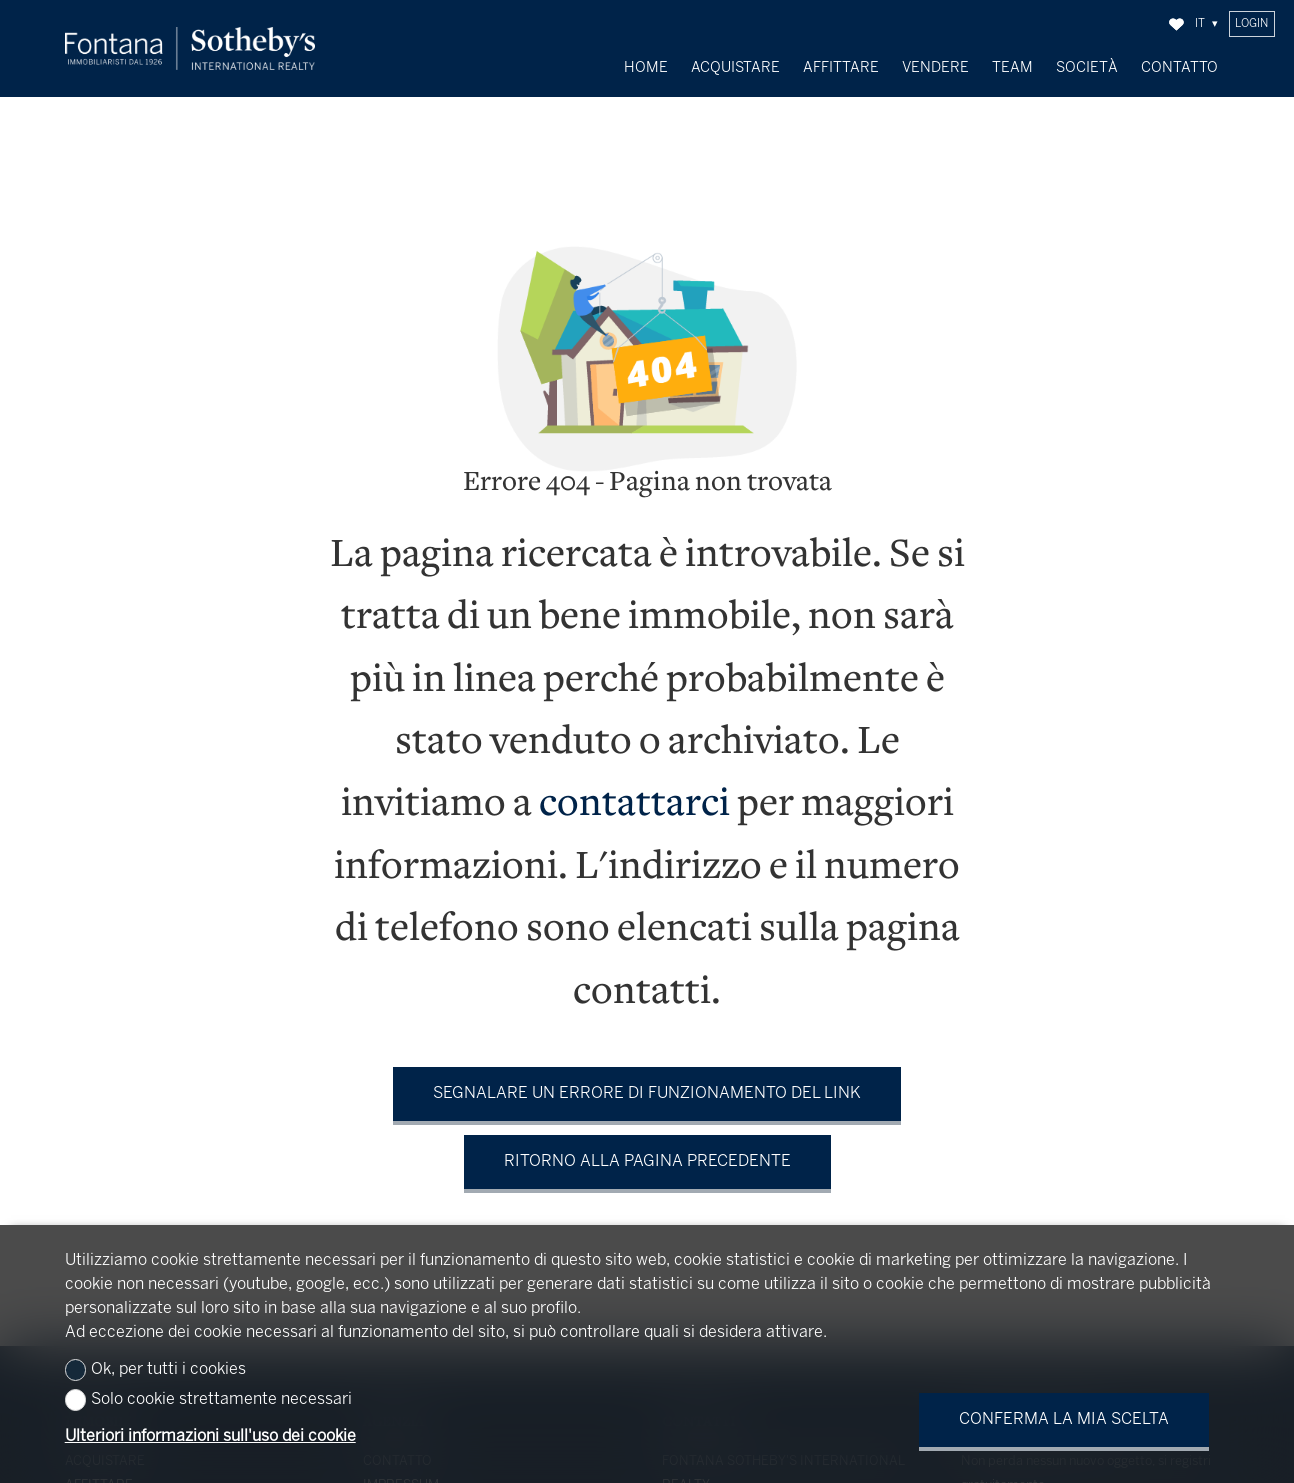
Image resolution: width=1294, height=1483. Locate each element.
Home (646, 68)
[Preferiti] (1176, 24)
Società (1087, 68)
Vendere (935, 68)
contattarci (634, 790)
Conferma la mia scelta (1064, 1419)
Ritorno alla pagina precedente (647, 1146)
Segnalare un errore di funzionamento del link (647, 1078)
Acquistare (735, 68)
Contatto (1179, 68)
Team (1012, 68)
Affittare (841, 68)
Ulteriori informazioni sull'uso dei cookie (210, 1436)
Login (1251, 24)
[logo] (190, 48)
